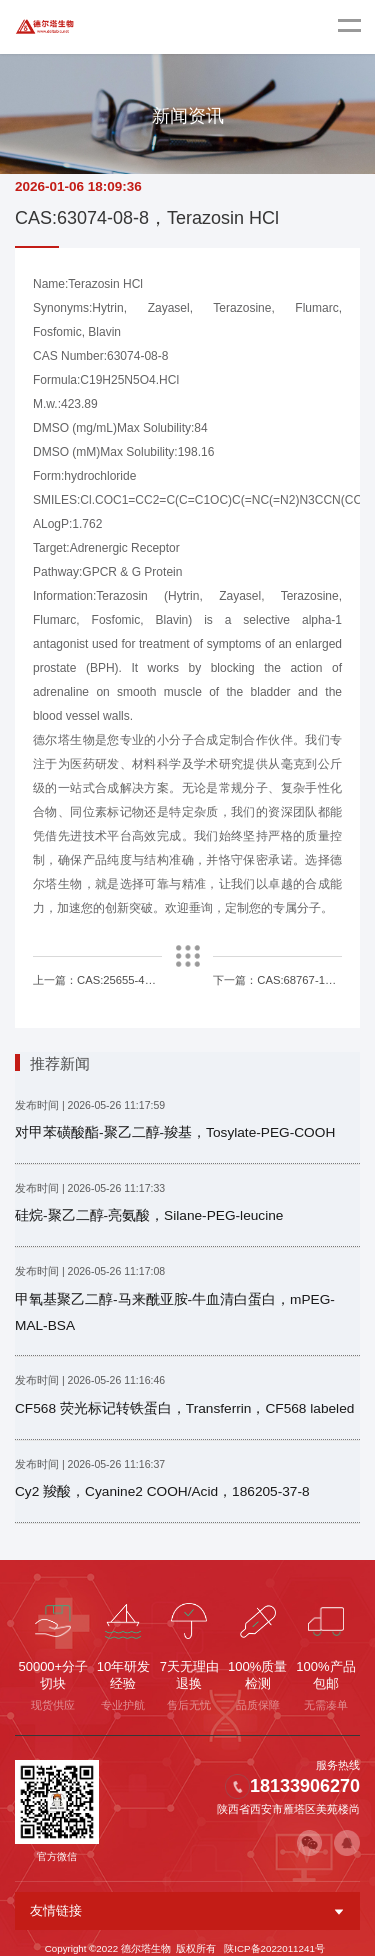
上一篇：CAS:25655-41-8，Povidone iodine (98, 979)
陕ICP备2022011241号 (274, 1937)
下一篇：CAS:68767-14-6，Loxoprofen (277, 979)
